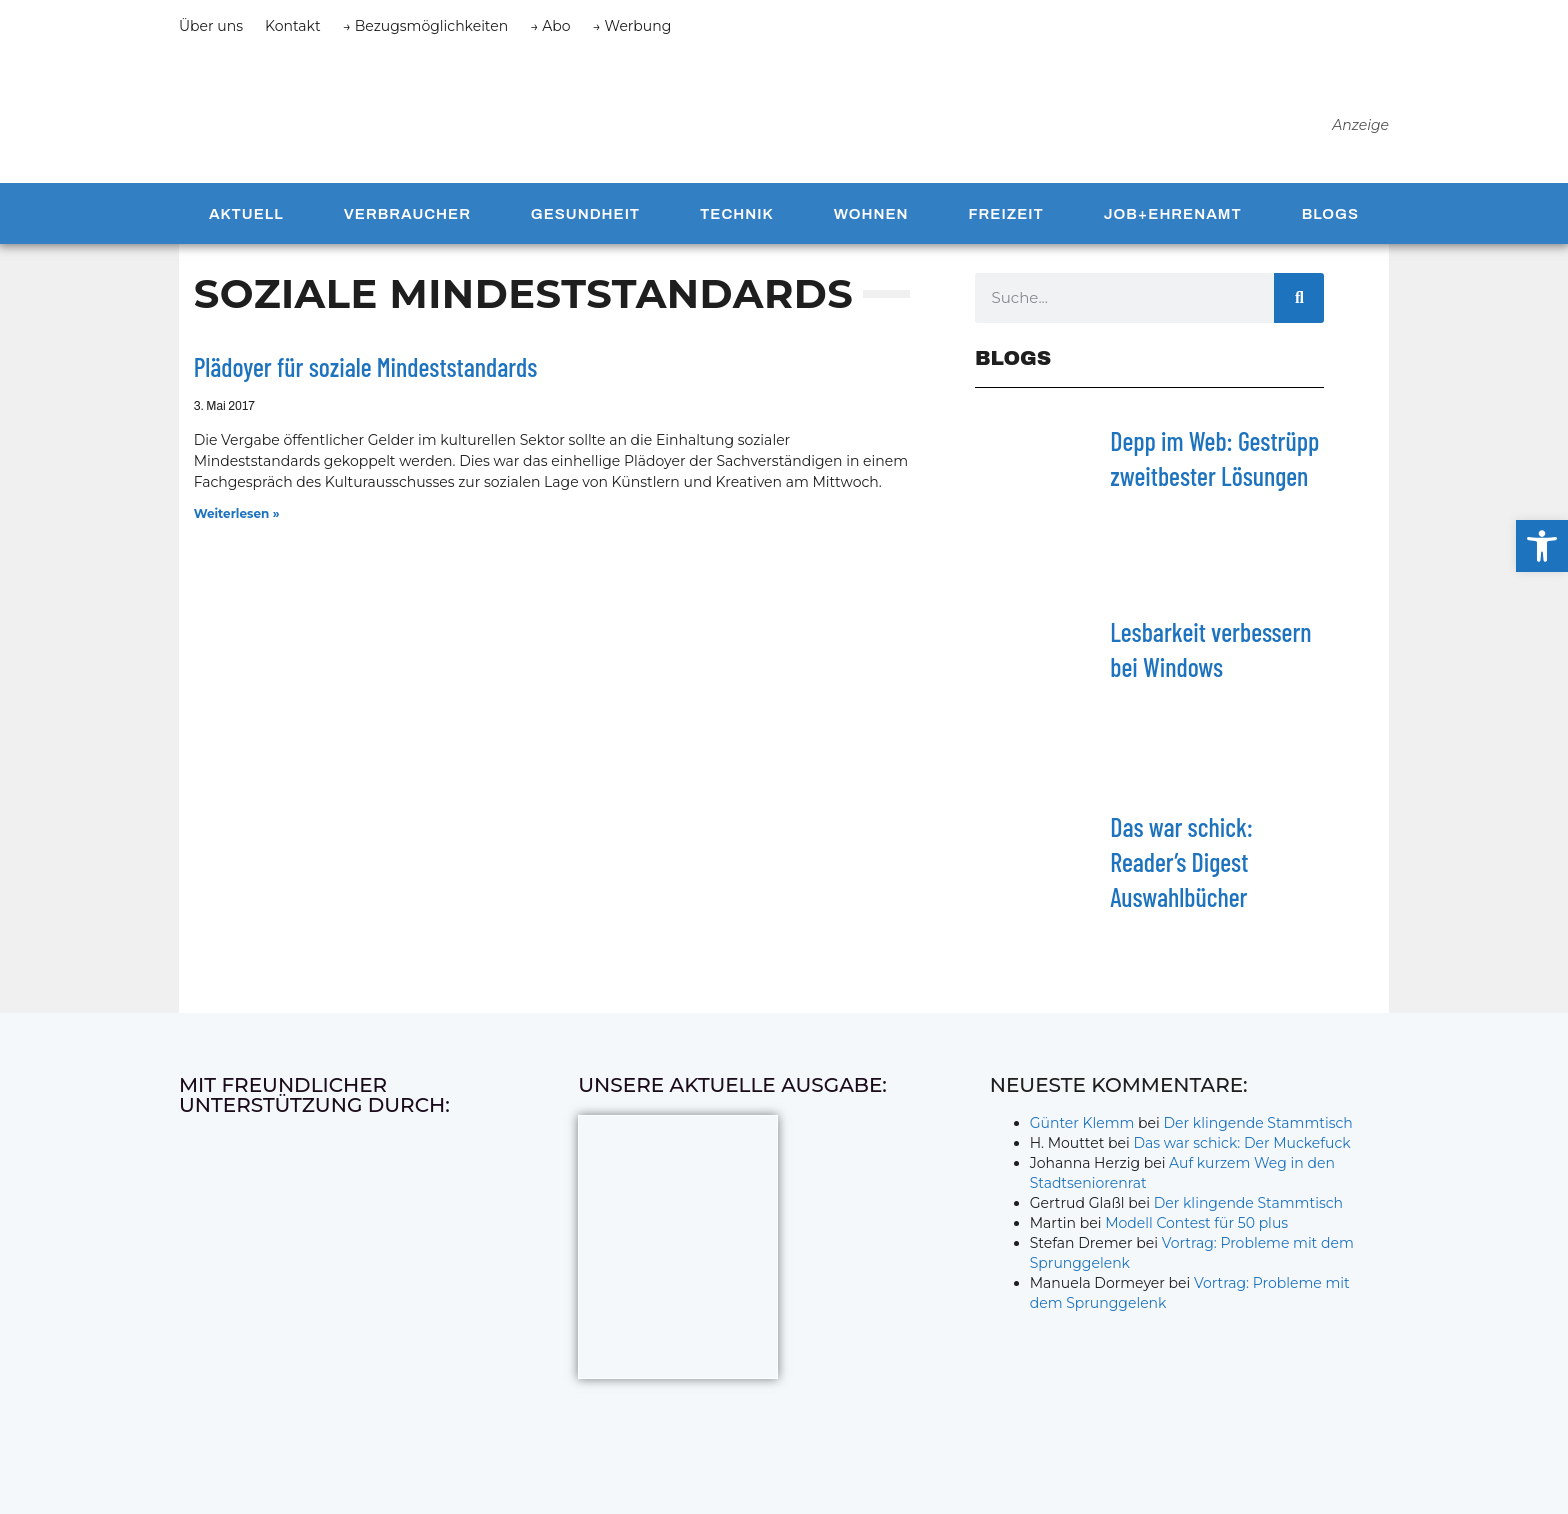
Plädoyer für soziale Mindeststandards (366, 374)
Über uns (211, 26)
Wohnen (871, 222)
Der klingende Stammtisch (1258, 1132)
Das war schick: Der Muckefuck (1241, 1152)
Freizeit (1005, 222)
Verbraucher (407, 222)
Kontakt (293, 26)
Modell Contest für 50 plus (1196, 1232)
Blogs (1330, 222)
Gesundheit (585, 222)
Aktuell (246, 222)
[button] (1542, 546)
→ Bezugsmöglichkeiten (426, 26)
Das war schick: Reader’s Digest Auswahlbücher (1181, 869)
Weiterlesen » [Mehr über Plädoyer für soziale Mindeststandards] (237, 522)
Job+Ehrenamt (1173, 222)
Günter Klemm (1082, 1132)
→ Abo (550, 26)
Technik (737, 222)
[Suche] (1299, 306)
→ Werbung (632, 26)
